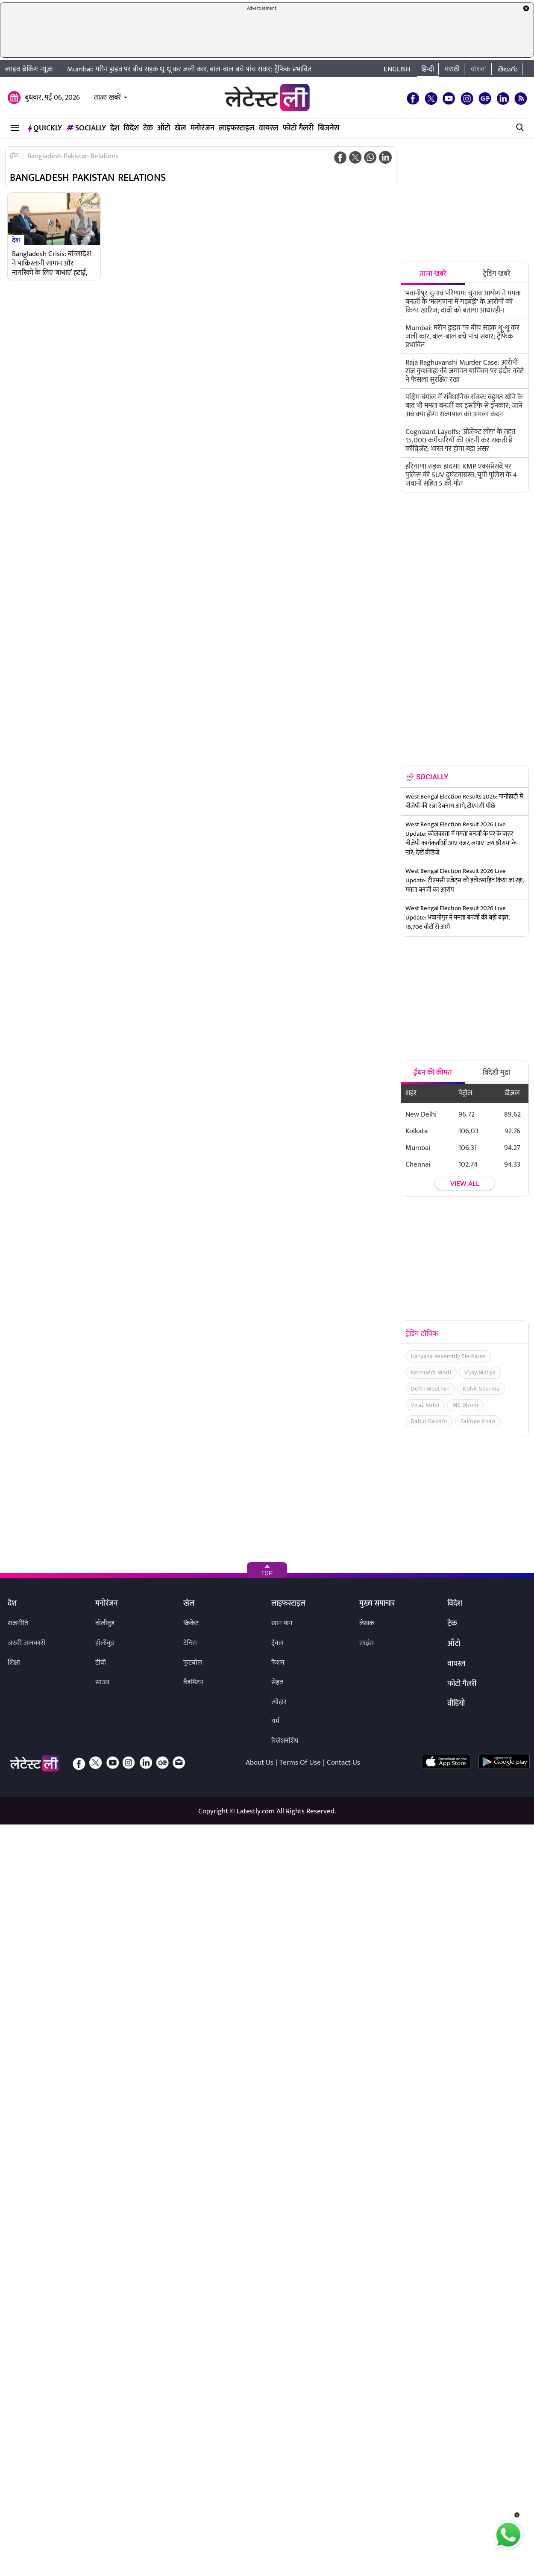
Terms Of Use (300, 1762)
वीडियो (456, 1704)
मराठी (452, 69)
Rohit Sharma (481, 1389)
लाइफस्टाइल (237, 128)
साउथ (102, 1682)
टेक (148, 128)
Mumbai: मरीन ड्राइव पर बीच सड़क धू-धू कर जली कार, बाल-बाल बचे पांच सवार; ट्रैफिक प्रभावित (189, 69)
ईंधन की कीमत (433, 1073)
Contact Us (343, 1762)
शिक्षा (14, 1662)
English (397, 69)
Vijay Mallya (480, 1372)
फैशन (278, 1662)
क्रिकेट (191, 1623)
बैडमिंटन (193, 1682)
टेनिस (190, 1643)
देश (114, 128)
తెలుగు (508, 69)
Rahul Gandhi (429, 1421)
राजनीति (18, 1623)
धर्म (275, 1721)
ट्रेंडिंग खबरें (497, 274)
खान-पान (282, 1623)
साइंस (366, 1643)
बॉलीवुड (104, 1623)
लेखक (366, 1623)
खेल (180, 128)
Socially (86, 128)
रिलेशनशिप (284, 1741)
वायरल (269, 128)
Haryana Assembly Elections (448, 1356)
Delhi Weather (430, 1389)
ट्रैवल (277, 1643)
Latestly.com (256, 1811)
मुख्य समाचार (377, 1604)
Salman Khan (478, 1421)
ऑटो (163, 128)
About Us (259, 1762)
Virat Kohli (425, 1405)
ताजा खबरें (107, 97)
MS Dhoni (465, 1405)
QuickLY (45, 128)
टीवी (100, 1662)
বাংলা (478, 69)
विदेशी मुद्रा (496, 1073)
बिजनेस (328, 128)
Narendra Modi (431, 1372)
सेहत (277, 1682)
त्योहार (279, 1702)
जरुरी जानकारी (26, 1643)
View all (464, 1184)
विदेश (131, 128)
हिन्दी (427, 69)
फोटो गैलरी (298, 128)
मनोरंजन (202, 128)
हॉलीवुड (104, 1643)
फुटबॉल (192, 1662)
